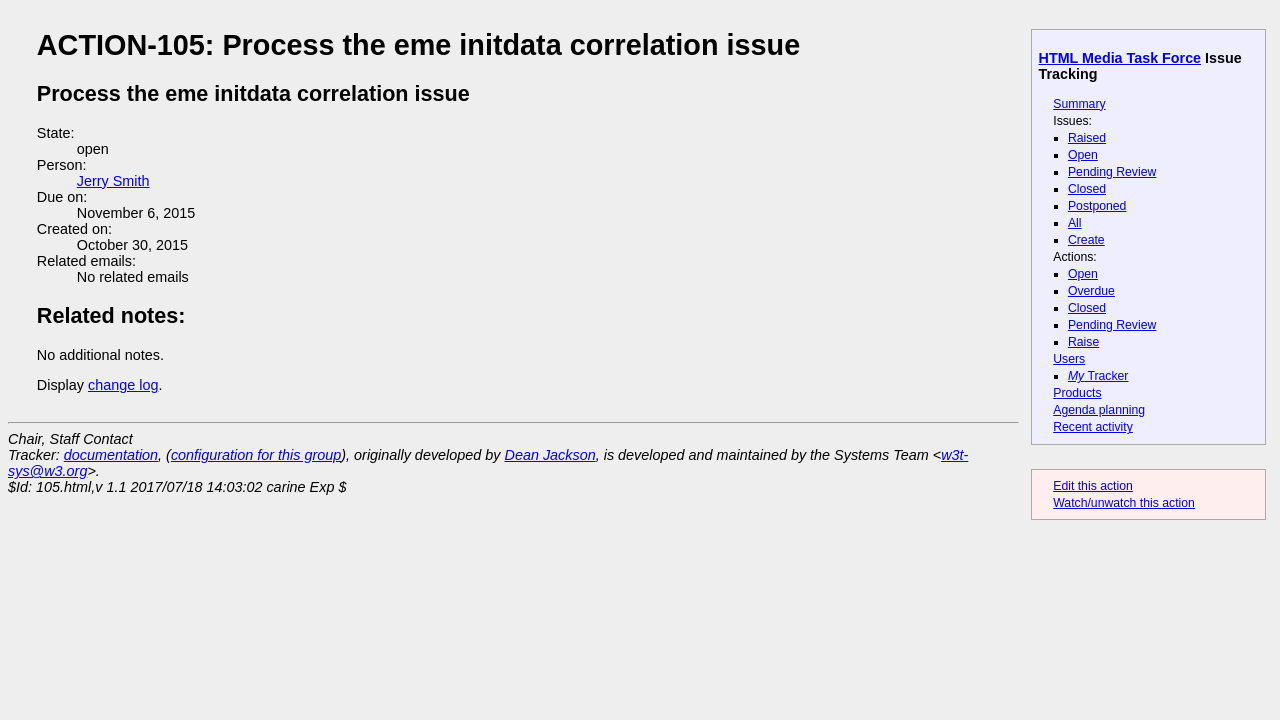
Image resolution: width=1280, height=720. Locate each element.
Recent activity (1093, 427)
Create (1086, 240)
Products (1077, 393)
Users (1069, 359)
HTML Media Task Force (1120, 58)
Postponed (1097, 206)
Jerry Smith (113, 181)
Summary (1079, 104)
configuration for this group (256, 455)
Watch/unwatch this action (1124, 503)
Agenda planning (1099, 410)
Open (1083, 155)
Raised (1087, 138)
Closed (1087, 189)
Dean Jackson (550, 455)
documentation (111, 455)
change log (123, 385)
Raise (1083, 342)
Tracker (1098, 376)
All (1075, 223)
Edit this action (1093, 486)
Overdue (1091, 291)
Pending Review (1112, 172)
